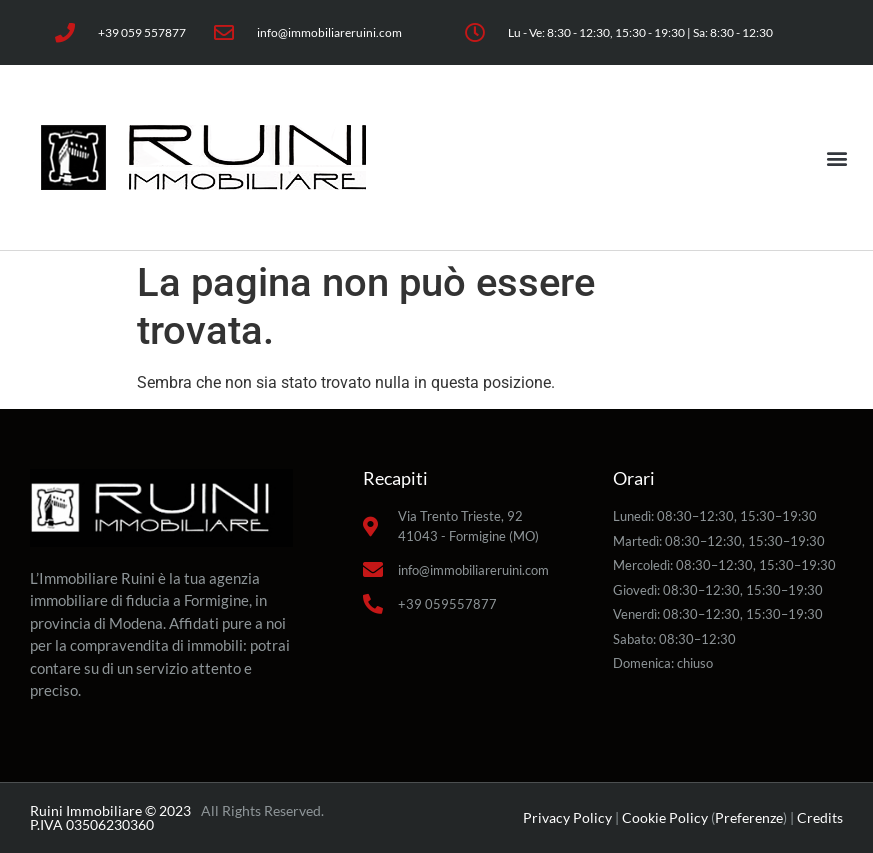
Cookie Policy (665, 817)
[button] (836, 157)
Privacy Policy (567, 817)
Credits (820, 817)
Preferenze (749, 817)
